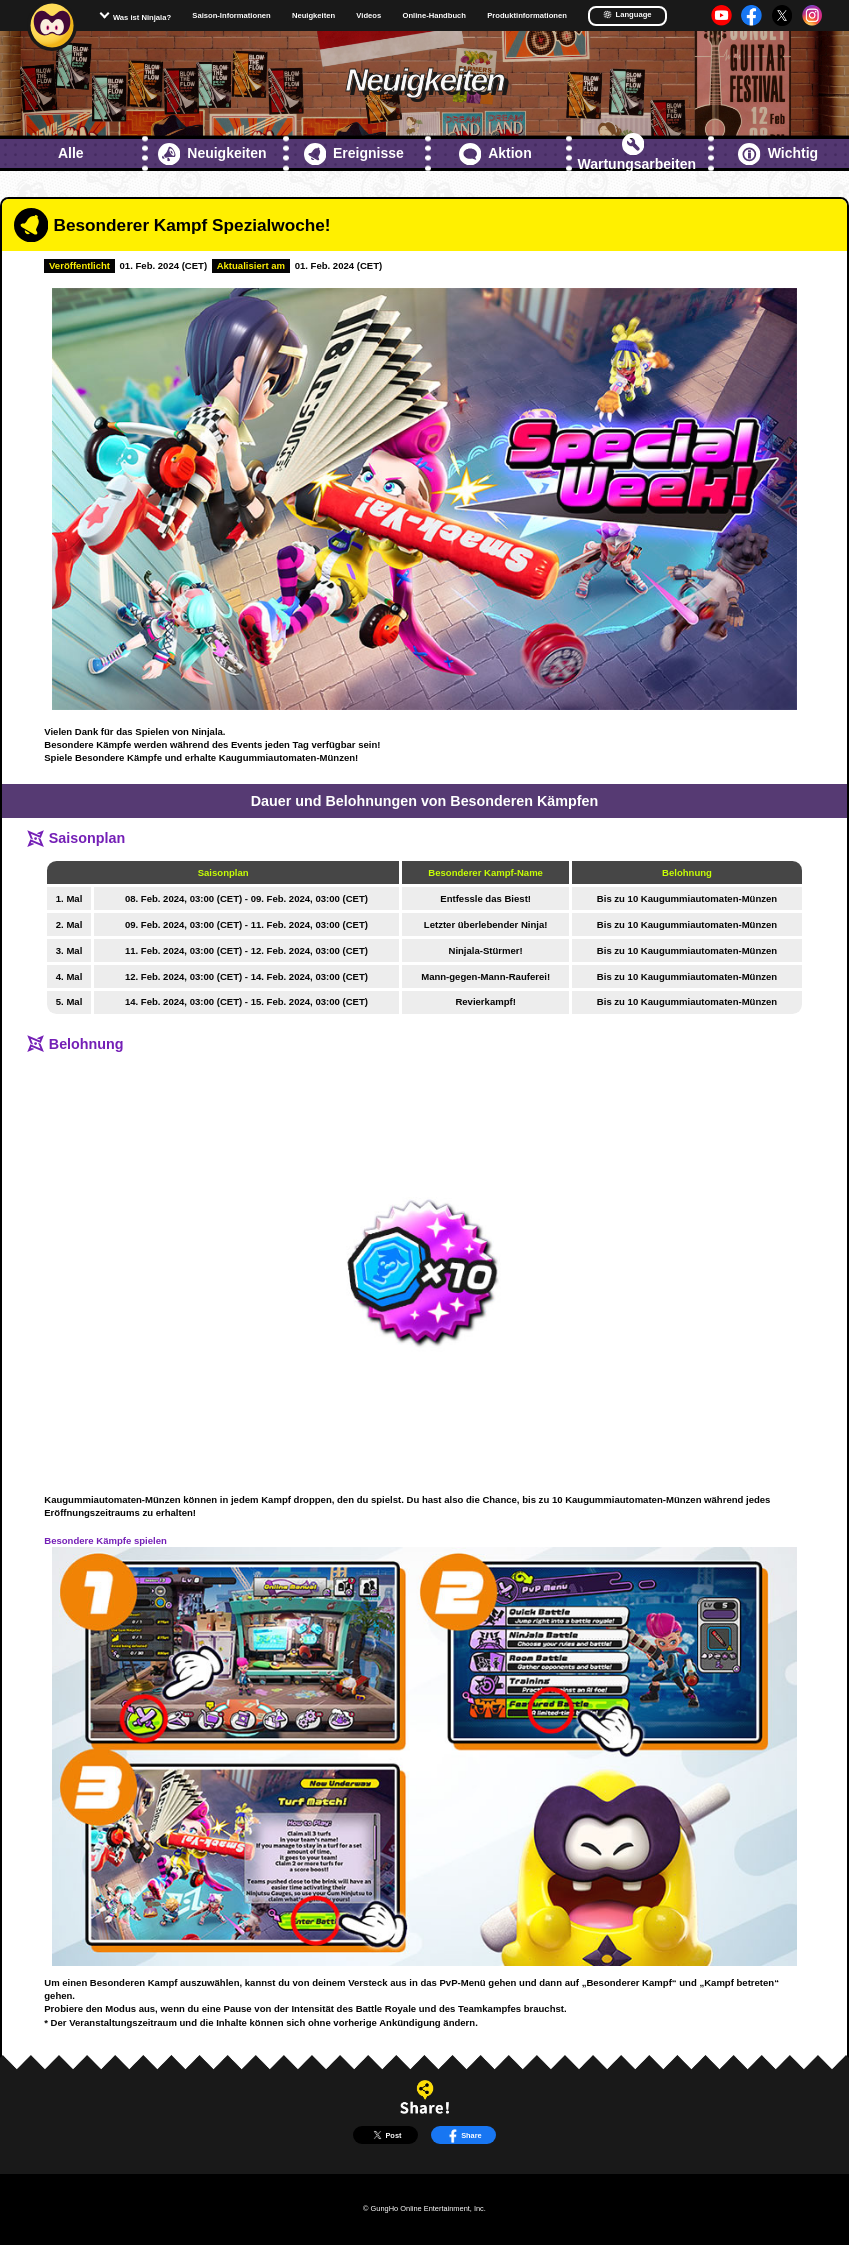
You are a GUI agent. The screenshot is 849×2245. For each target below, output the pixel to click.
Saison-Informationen (231, 16)
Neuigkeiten (313, 16)
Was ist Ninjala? (142, 17)
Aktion (495, 154)
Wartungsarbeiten (637, 152)
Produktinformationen (527, 16)
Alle (71, 153)
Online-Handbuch (434, 16)
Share (463, 2135)
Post (386, 2135)
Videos (368, 16)
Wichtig (778, 154)
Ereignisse (354, 154)
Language (627, 14)
